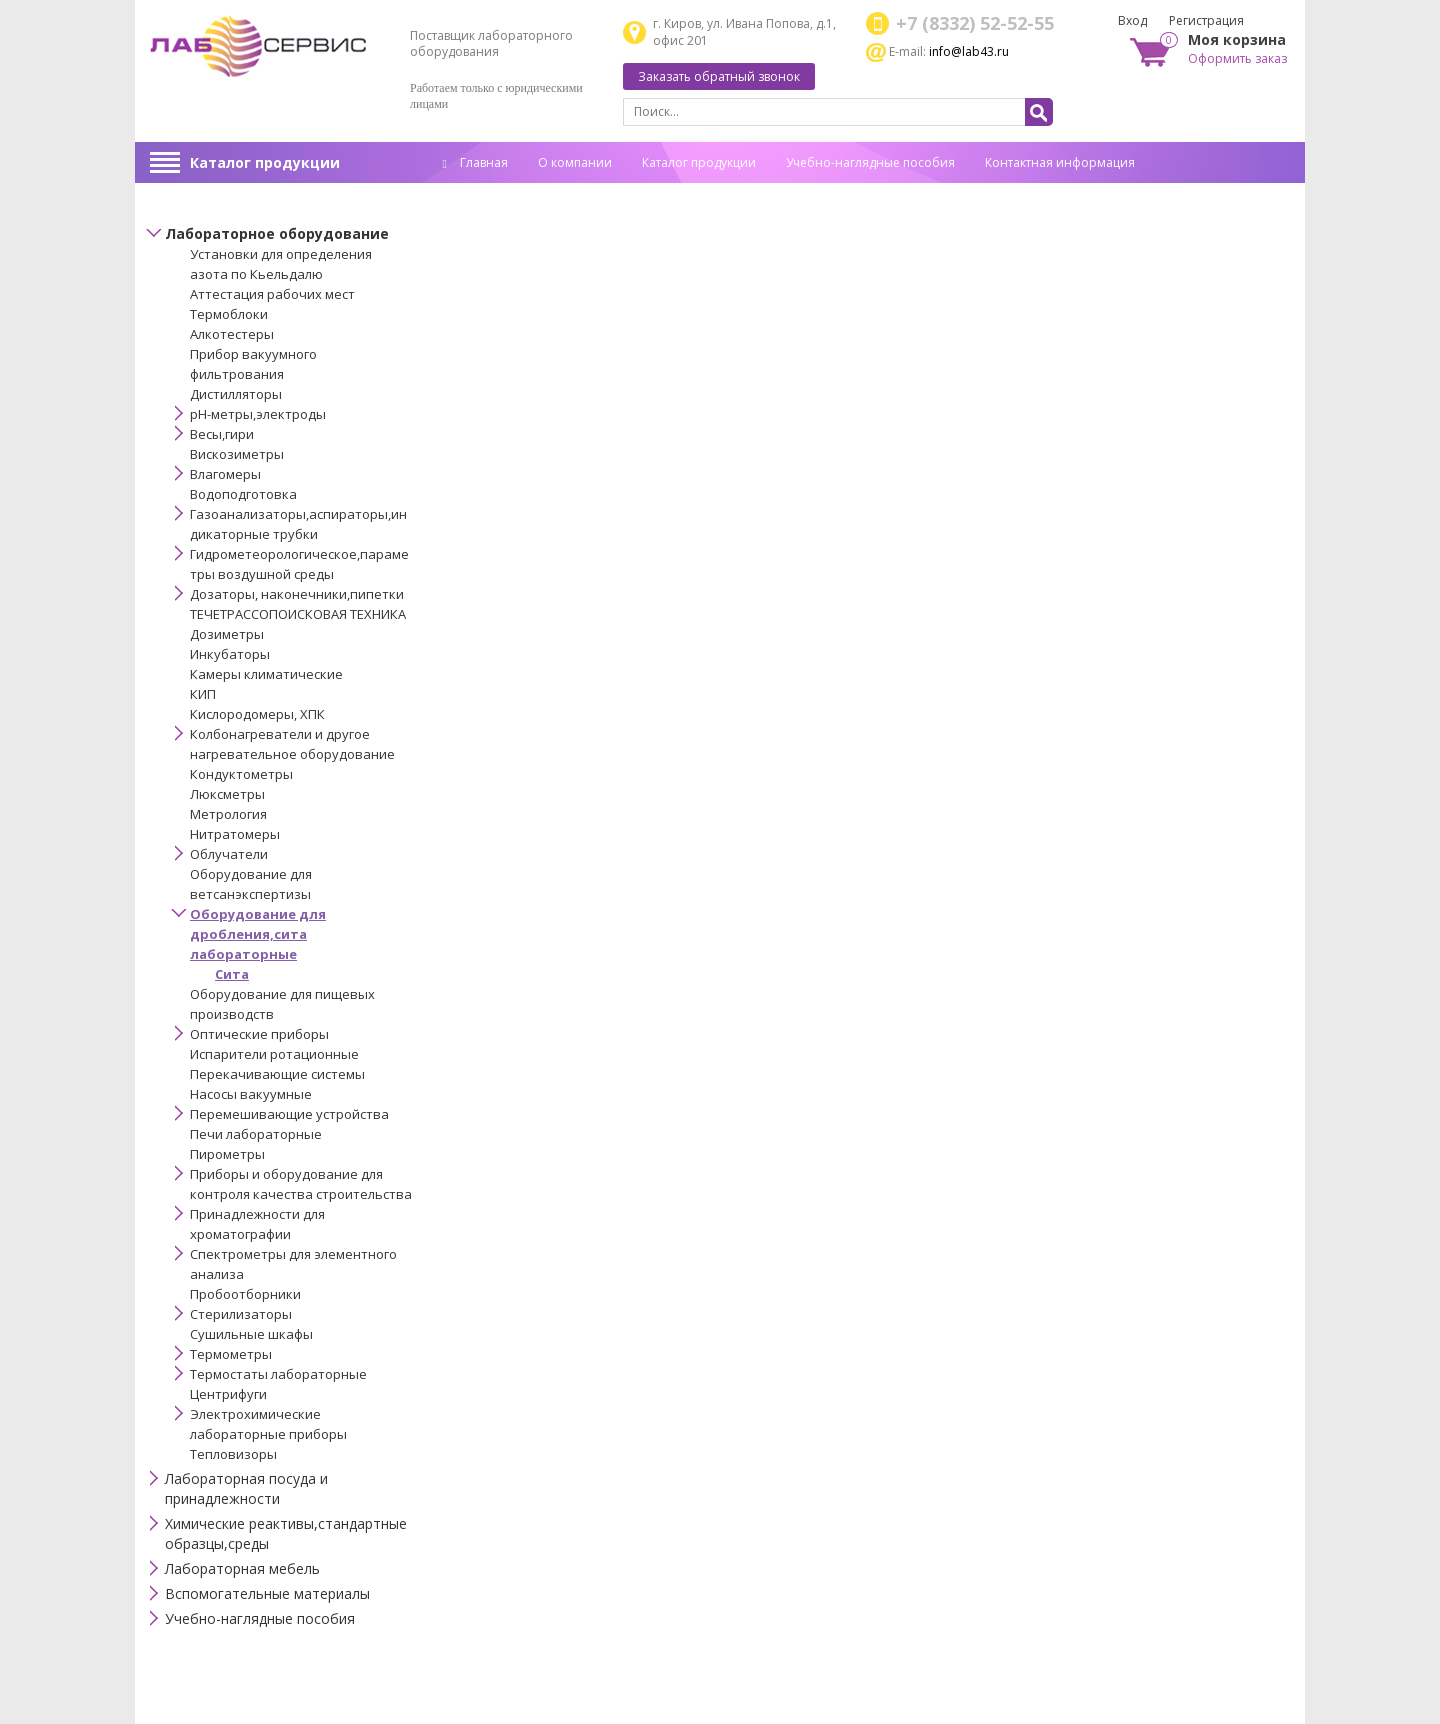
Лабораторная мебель (242, 1568)
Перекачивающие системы (277, 1074)
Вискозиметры (237, 454)
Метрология (228, 814)
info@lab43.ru (969, 51)
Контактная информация (1060, 162)
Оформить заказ (1237, 58)
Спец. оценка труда (500, 193)
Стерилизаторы (241, 1314)
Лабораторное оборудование (277, 233)
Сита (232, 974)
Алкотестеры (232, 334)
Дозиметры (227, 634)
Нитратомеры (235, 834)
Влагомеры (225, 474)
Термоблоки (229, 314)
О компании (575, 162)
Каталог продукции (265, 162)
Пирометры (227, 1154)
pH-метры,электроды (258, 414)
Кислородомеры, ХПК (257, 714)
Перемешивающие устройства (289, 1114)
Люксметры (227, 794)
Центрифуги (228, 1394)
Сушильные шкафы (251, 1334)
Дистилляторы (236, 394)
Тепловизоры (233, 1454)
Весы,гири (222, 434)
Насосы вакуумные (251, 1094)
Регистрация (1206, 20)
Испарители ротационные (274, 1054)
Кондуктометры (241, 774)
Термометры (231, 1354)
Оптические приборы (259, 1034)
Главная (475, 162)
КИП (203, 694)
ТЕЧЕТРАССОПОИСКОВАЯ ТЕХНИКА (298, 614)
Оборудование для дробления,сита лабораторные (258, 934)
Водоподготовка (243, 494)
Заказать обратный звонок (719, 76)
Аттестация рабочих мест (272, 294)
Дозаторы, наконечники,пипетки (297, 594)
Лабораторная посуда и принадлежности (246, 1488)
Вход (1132, 20)
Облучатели (229, 854)
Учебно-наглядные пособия (870, 162)
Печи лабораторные (256, 1134)
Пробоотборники (245, 1294)
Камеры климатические (266, 674)
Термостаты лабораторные (278, 1374)
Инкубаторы (230, 654)
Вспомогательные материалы (267, 1593)
